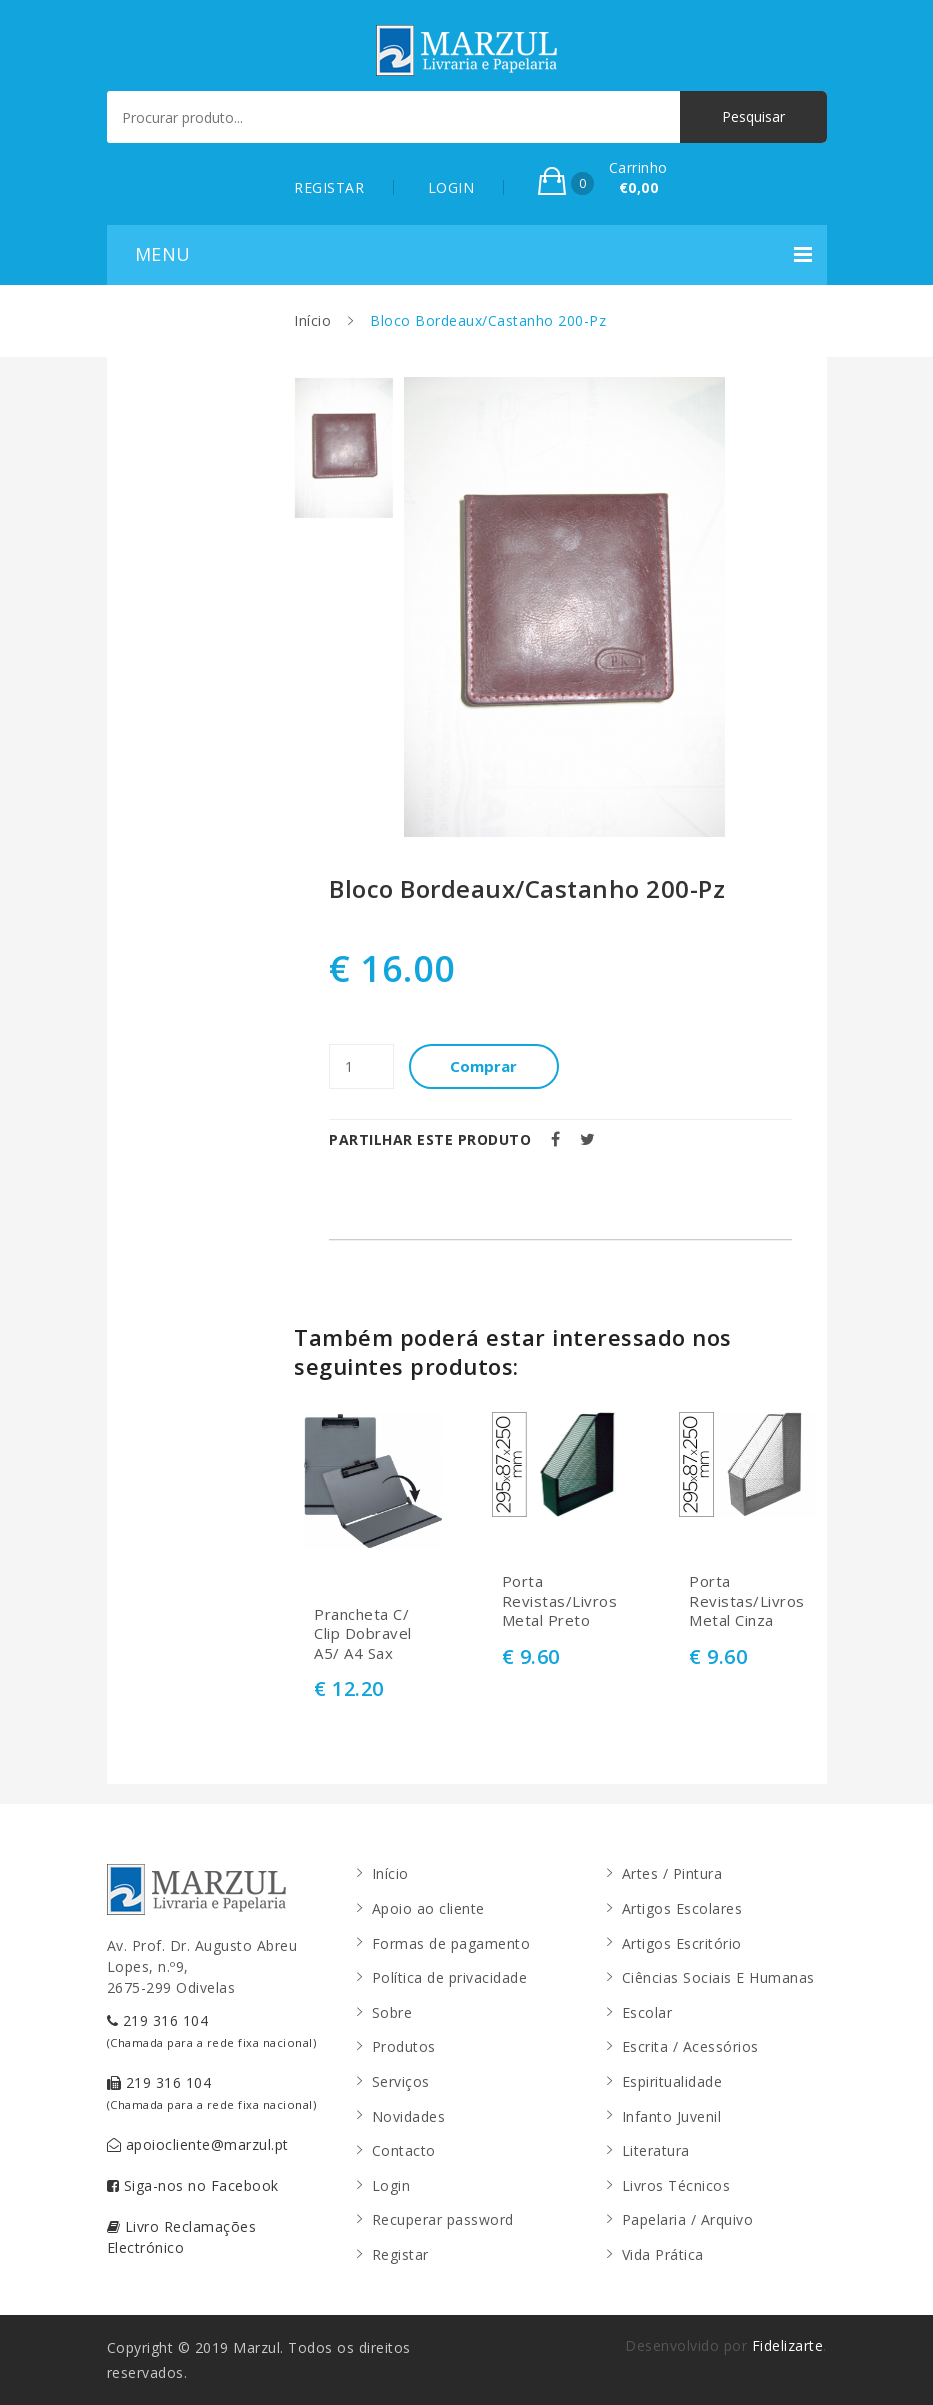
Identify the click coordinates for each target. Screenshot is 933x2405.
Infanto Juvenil (672, 2116)
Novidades (409, 2116)
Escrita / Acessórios (690, 2046)
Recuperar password (443, 2219)
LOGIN (451, 187)
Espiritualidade (672, 2081)
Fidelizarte (788, 2345)
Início (312, 320)
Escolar (647, 2012)
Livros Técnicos (676, 2185)
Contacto (404, 2150)
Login (391, 2185)
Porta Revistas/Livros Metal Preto (560, 1601)
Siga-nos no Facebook (193, 2185)
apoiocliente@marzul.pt (198, 2144)
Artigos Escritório (682, 1943)
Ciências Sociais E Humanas (718, 1977)
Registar (400, 2254)
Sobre (392, 2012)
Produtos (404, 2046)
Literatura (656, 2150)
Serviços (401, 2081)
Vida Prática (663, 2254)
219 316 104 (212, 2030)
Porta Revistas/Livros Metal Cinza (747, 1601)
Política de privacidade (450, 1977)
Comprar (484, 1066)
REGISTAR (329, 187)
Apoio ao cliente (428, 1908)
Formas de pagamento (451, 1943)
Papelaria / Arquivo (688, 2219)
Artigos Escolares (682, 1908)
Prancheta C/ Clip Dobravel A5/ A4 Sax (363, 1634)
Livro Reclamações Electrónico (182, 2237)
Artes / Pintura (672, 1873)
